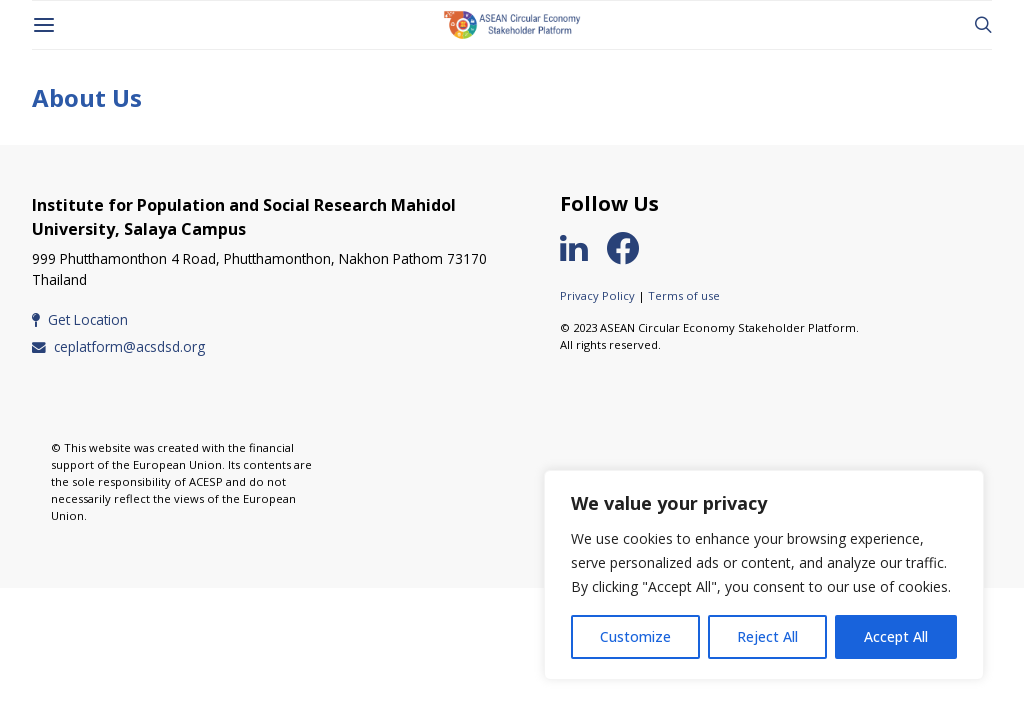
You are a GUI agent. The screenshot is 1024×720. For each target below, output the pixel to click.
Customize (635, 636)
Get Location (80, 319)
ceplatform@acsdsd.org (118, 346)
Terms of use (684, 295)
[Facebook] (631, 248)
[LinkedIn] (581, 248)
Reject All (767, 636)
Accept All (896, 636)
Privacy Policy (597, 295)
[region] (764, 575)
